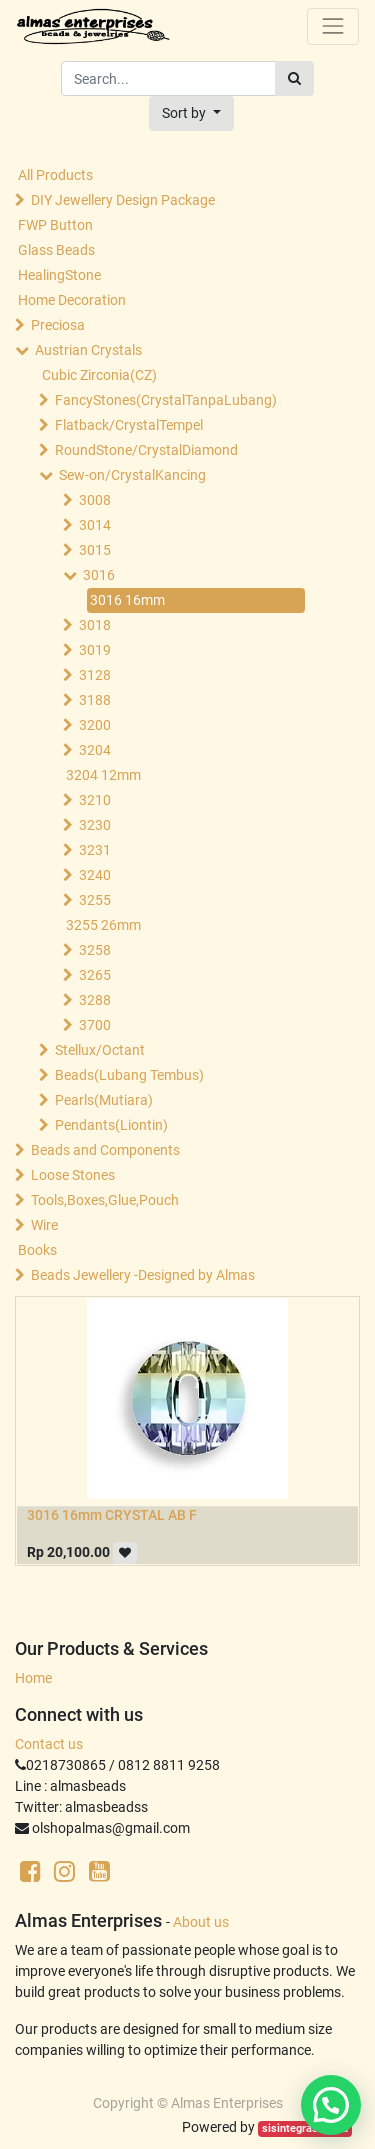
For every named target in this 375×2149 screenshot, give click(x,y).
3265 (95, 975)
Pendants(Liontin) (111, 1125)
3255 (95, 900)
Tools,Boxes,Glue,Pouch (105, 1200)
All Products (55, 175)
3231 (95, 850)
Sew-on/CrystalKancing (132, 475)
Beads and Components (105, 1150)
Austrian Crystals (88, 350)
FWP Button (55, 225)
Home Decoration (72, 300)
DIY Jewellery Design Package (123, 200)
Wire (44, 1225)
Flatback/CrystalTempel (129, 425)
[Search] (294, 78)
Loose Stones (73, 1175)
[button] (191, 113)
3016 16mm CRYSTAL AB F (112, 1515)
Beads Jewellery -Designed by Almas (143, 1275)
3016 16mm (127, 600)
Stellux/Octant (100, 1050)
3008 (95, 500)
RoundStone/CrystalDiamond (146, 450)
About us (201, 1922)
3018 (95, 625)
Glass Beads (56, 250)
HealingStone (59, 275)
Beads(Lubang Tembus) (129, 1075)
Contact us (49, 1744)
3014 (95, 525)
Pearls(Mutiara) (104, 1100)
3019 (95, 650)
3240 (95, 875)
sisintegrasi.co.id (305, 2128)
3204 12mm (103, 775)
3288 (95, 1000)
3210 (95, 800)
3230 (95, 825)
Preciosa (58, 325)
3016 (99, 575)
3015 (95, 550)
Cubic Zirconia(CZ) (99, 375)
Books (37, 1250)
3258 (95, 950)
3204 (95, 750)
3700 (95, 1025)
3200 (95, 725)
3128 (95, 675)
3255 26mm (103, 925)
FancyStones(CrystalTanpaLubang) (166, 400)
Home (33, 1678)
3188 (95, 700)
